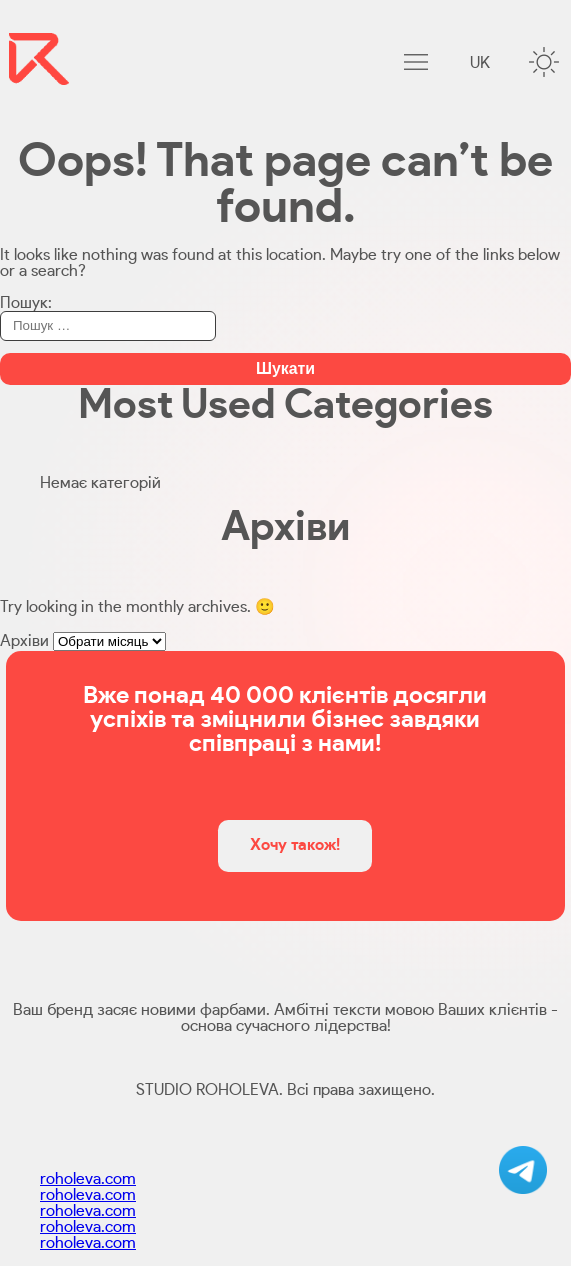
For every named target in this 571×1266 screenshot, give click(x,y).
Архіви (24, 641)
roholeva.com (88, 1179)
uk (480, 63)
